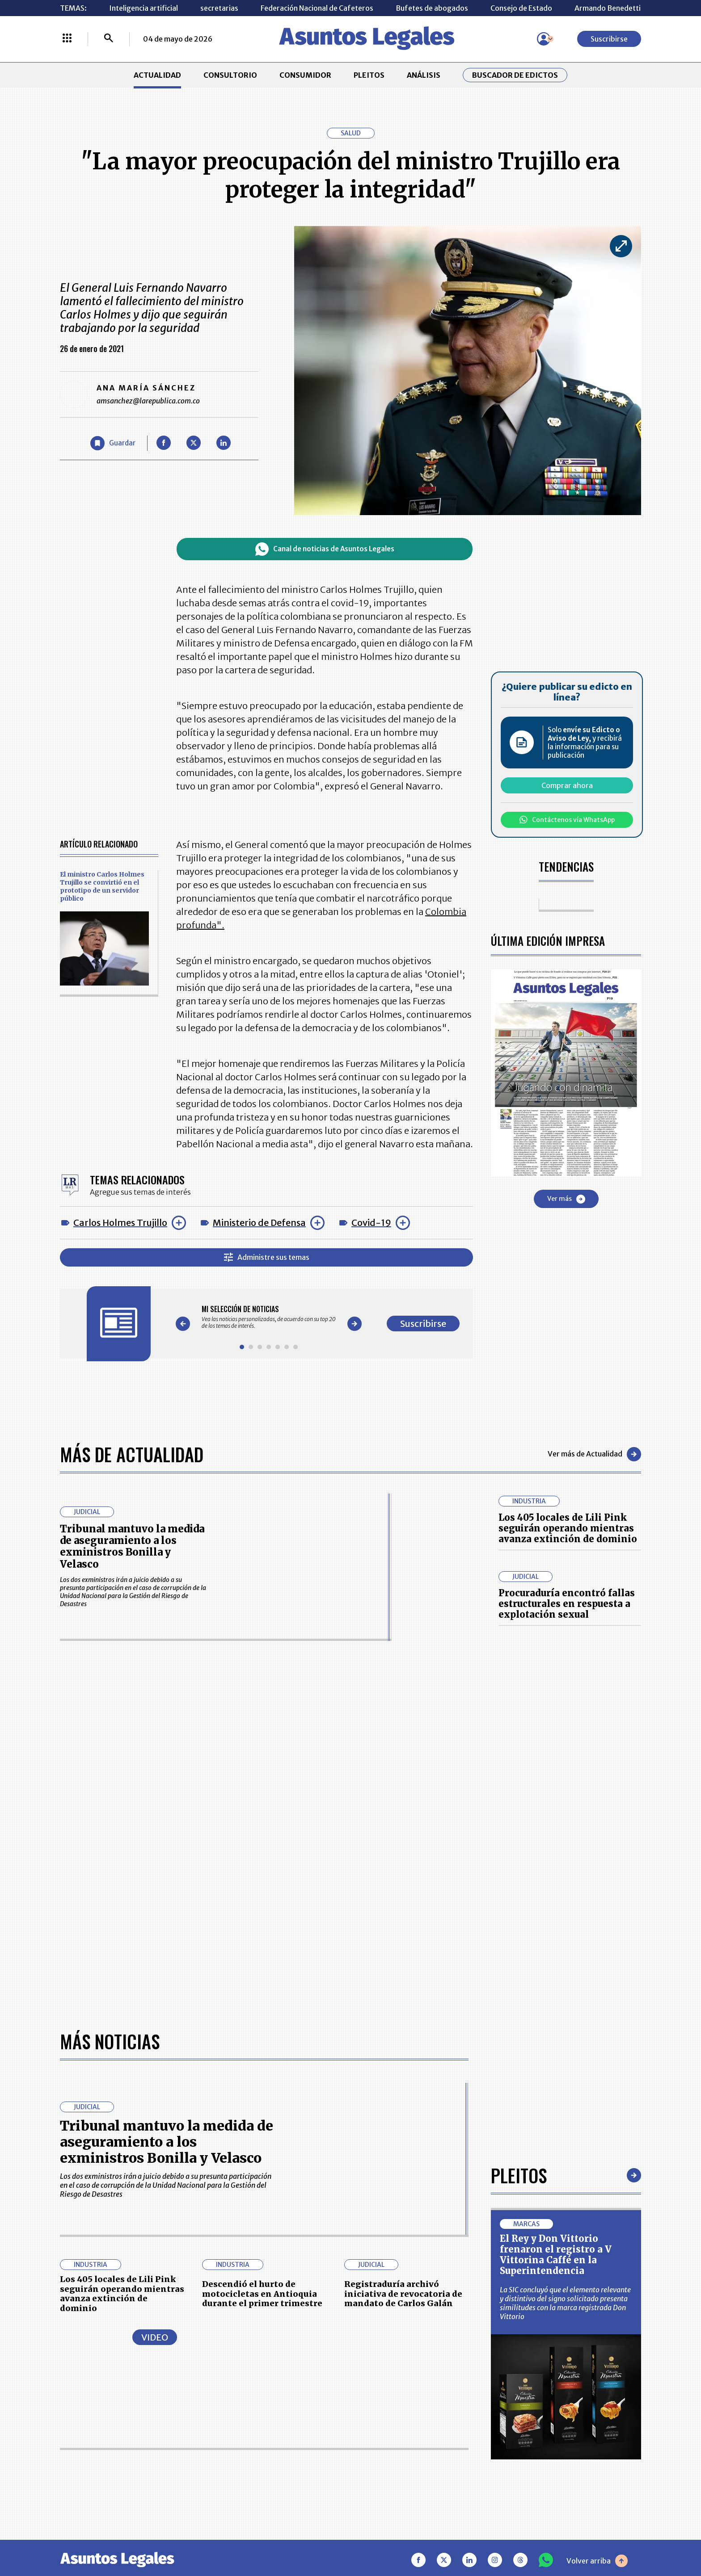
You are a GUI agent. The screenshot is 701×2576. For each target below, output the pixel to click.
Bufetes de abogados (432, 8)
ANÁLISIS (423, 75)
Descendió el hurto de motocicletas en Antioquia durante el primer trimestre (262, 2293)
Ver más (566, 1199)
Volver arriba (597, 2561)
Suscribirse (609, 38)
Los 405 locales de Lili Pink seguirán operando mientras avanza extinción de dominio (567, 1528)
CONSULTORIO (230, 75)
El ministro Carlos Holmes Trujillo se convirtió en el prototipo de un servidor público (102, 886)
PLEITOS (369, 75)
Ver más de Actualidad (594, 1454)
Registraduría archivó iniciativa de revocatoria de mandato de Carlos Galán (403, 2293)
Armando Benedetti (607, 8)
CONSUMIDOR (305, 75)
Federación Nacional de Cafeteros (317, 8)
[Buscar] (108, 39)
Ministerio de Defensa (259, 1222)
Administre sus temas (266, 1257)
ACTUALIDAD (157, 75)
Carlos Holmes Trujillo (120, 1222)
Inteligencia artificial (143, 8)
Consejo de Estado (521, 8)
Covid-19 (371, 1222)
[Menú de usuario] (544, 39)
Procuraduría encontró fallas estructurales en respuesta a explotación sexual (566, 1603)
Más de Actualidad (131, 1454)
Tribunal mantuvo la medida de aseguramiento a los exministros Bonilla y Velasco (132, 1546)
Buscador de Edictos (515, 75)
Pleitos (519, 2175)
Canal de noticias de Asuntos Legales (324, 549)
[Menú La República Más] (67, 39)
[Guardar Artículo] (113, 443)
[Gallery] (269, 1317)
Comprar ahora (567, 785)
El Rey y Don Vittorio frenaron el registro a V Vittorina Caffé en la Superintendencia (556, 2254)
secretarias (219, 8)
